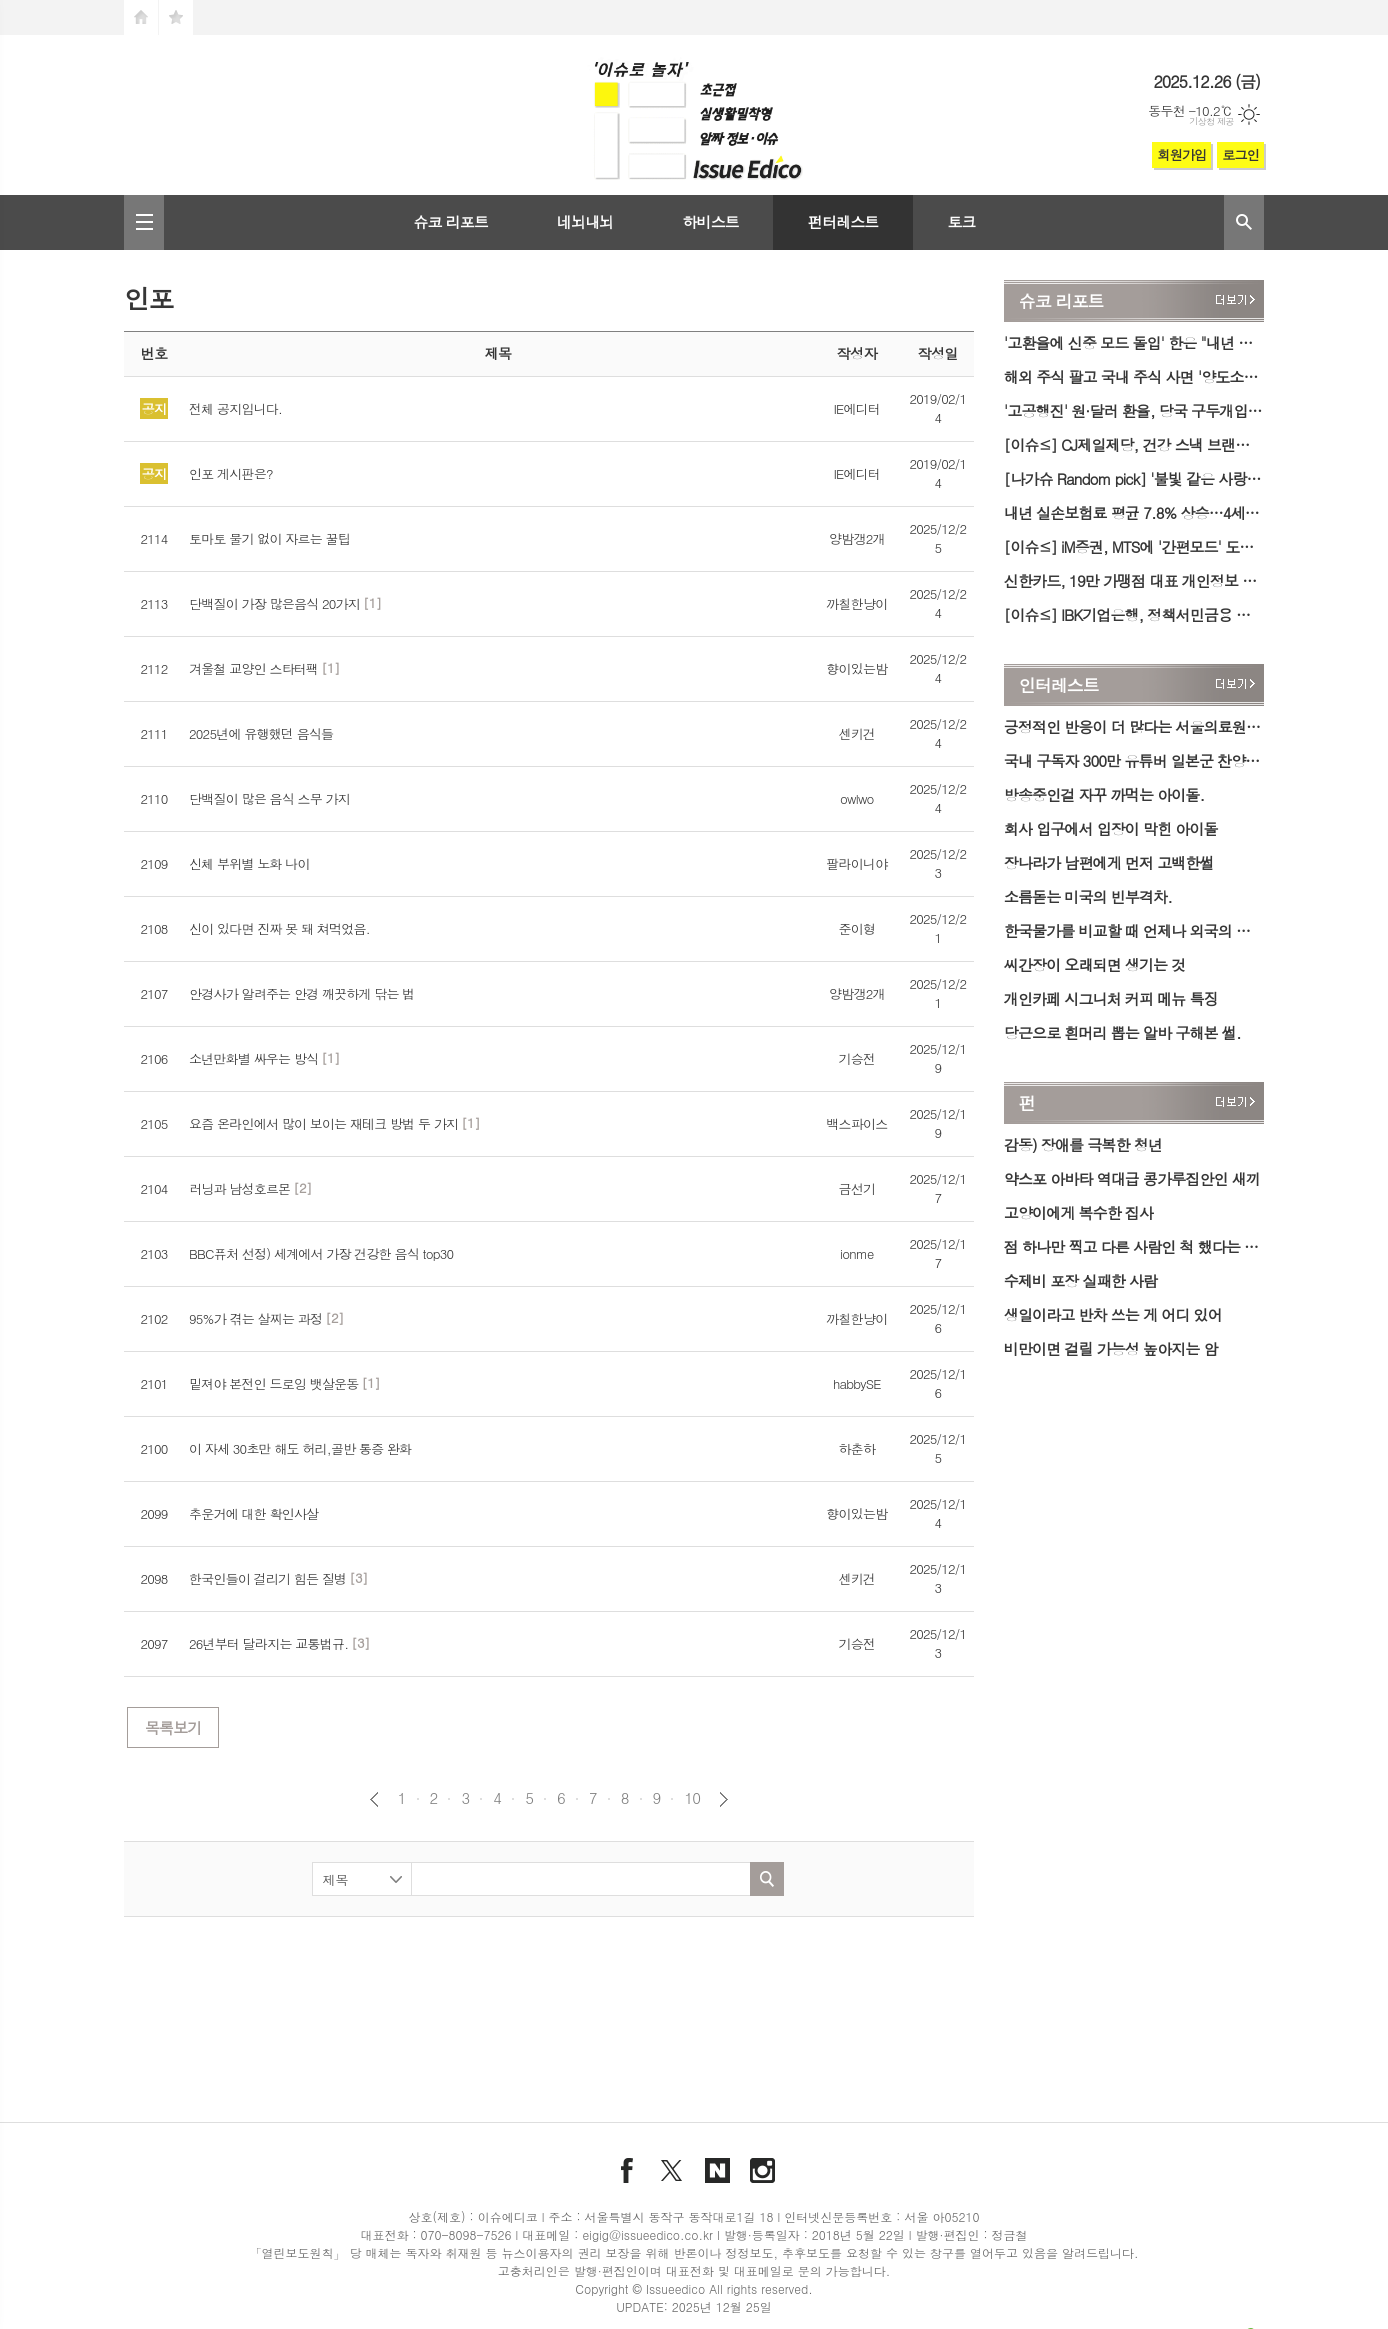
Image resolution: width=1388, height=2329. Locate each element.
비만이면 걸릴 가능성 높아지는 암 (1111, 1348)
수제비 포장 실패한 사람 (1080, 1280)
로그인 (1240, 154)
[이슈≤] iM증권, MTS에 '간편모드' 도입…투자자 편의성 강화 (1134, 546)
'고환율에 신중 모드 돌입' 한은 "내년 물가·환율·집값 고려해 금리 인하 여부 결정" (1134, 342)
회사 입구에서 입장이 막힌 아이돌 (1111, 828)
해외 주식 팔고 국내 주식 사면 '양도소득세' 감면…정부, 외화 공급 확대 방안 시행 (1134, 376)
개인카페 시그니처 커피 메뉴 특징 (1111, 998)
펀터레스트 (843, 221)
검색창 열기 (1244, 222)
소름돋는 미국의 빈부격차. (1088, 896)
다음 (723, 1799)
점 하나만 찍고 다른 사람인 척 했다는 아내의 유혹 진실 (1134, 1246)
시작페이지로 (141, 17)
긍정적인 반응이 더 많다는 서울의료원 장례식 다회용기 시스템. (1134, 726)
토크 (961, 221)
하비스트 (710, 221)
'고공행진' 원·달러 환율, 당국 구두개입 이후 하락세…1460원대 (1134, 410)
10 (692, 1798)
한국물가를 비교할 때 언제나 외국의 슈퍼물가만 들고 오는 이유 (1134, 930)
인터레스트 (1059, 685)
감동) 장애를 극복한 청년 (1083, 1144)
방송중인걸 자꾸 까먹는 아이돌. (1104, 794)
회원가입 (1181, 154)
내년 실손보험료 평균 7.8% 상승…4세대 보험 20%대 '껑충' (1134, 512)
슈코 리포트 (450, 221)
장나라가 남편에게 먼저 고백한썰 (1109, 862)
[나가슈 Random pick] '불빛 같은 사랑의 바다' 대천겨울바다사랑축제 (1134, 478)
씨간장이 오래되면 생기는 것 (1095, 964)
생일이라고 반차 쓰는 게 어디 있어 (1113, 1314)
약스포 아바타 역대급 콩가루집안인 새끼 (1132, 1178)
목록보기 (173, 1727)
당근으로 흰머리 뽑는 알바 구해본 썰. (1122, 1032)
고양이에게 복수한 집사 (1078, 1212)
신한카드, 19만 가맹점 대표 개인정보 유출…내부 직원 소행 (1134, 580)
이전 (374, 1799)
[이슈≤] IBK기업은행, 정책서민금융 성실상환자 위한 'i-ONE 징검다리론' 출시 (1134, 614)
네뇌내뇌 (585, 221)
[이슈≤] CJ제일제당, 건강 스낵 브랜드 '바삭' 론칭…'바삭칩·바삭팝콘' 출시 (1134, 444)
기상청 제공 (1211, 121)
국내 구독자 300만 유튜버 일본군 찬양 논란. (1134, 760)
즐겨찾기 (176, 17)
